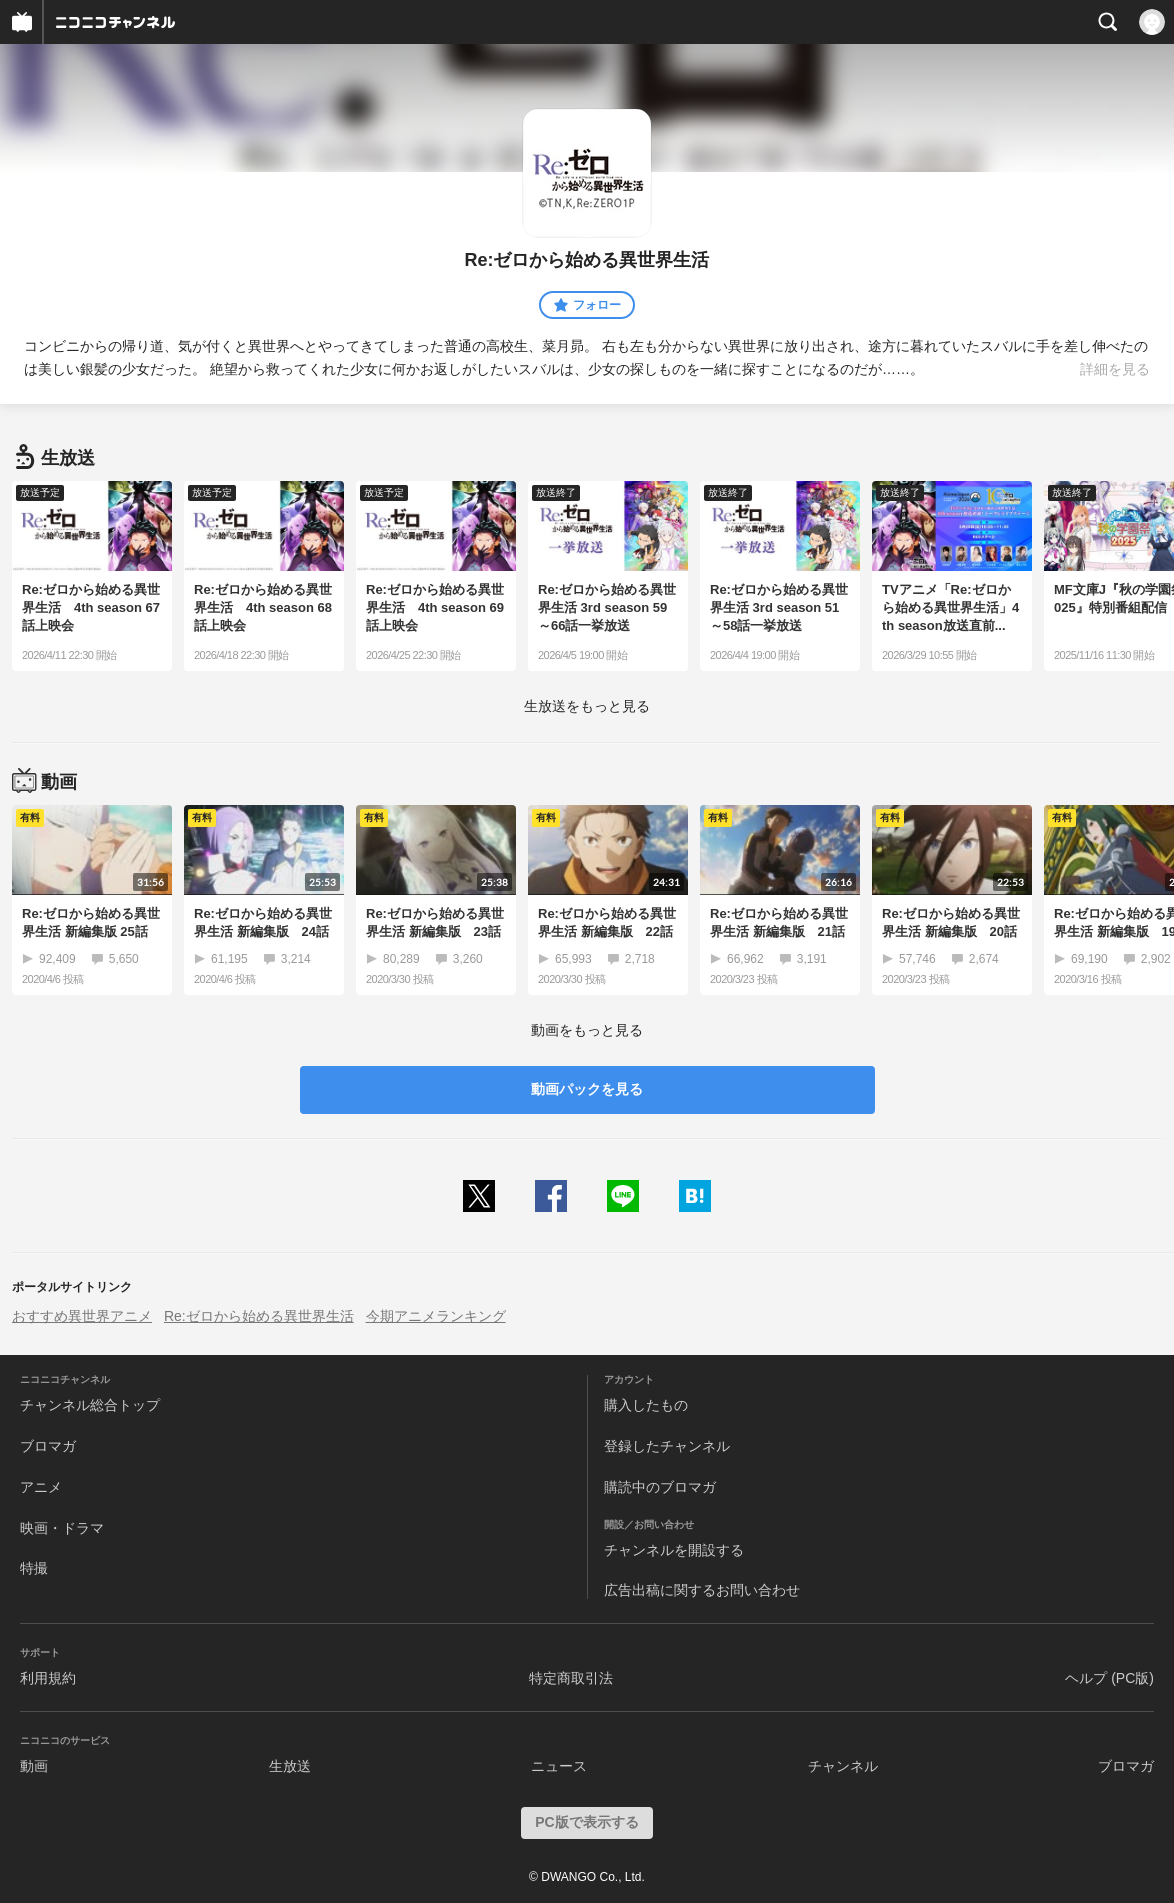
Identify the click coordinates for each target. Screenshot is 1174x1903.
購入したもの (646, 1405)
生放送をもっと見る (587, 706)
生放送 (290, 1766)
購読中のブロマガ (660, 1487)
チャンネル (843, 1766)
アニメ (41, 1487)
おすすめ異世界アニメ (82, 1316)
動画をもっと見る (587, 1030)
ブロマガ (48, 1446)
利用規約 (48, 1678)
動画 (34, 1766)
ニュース (559, 1766)
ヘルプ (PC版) (1109, 1678)
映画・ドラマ (62, 1528)
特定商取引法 (571, 1678)
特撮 (34, 1568)
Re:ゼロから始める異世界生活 (259, 1316)
